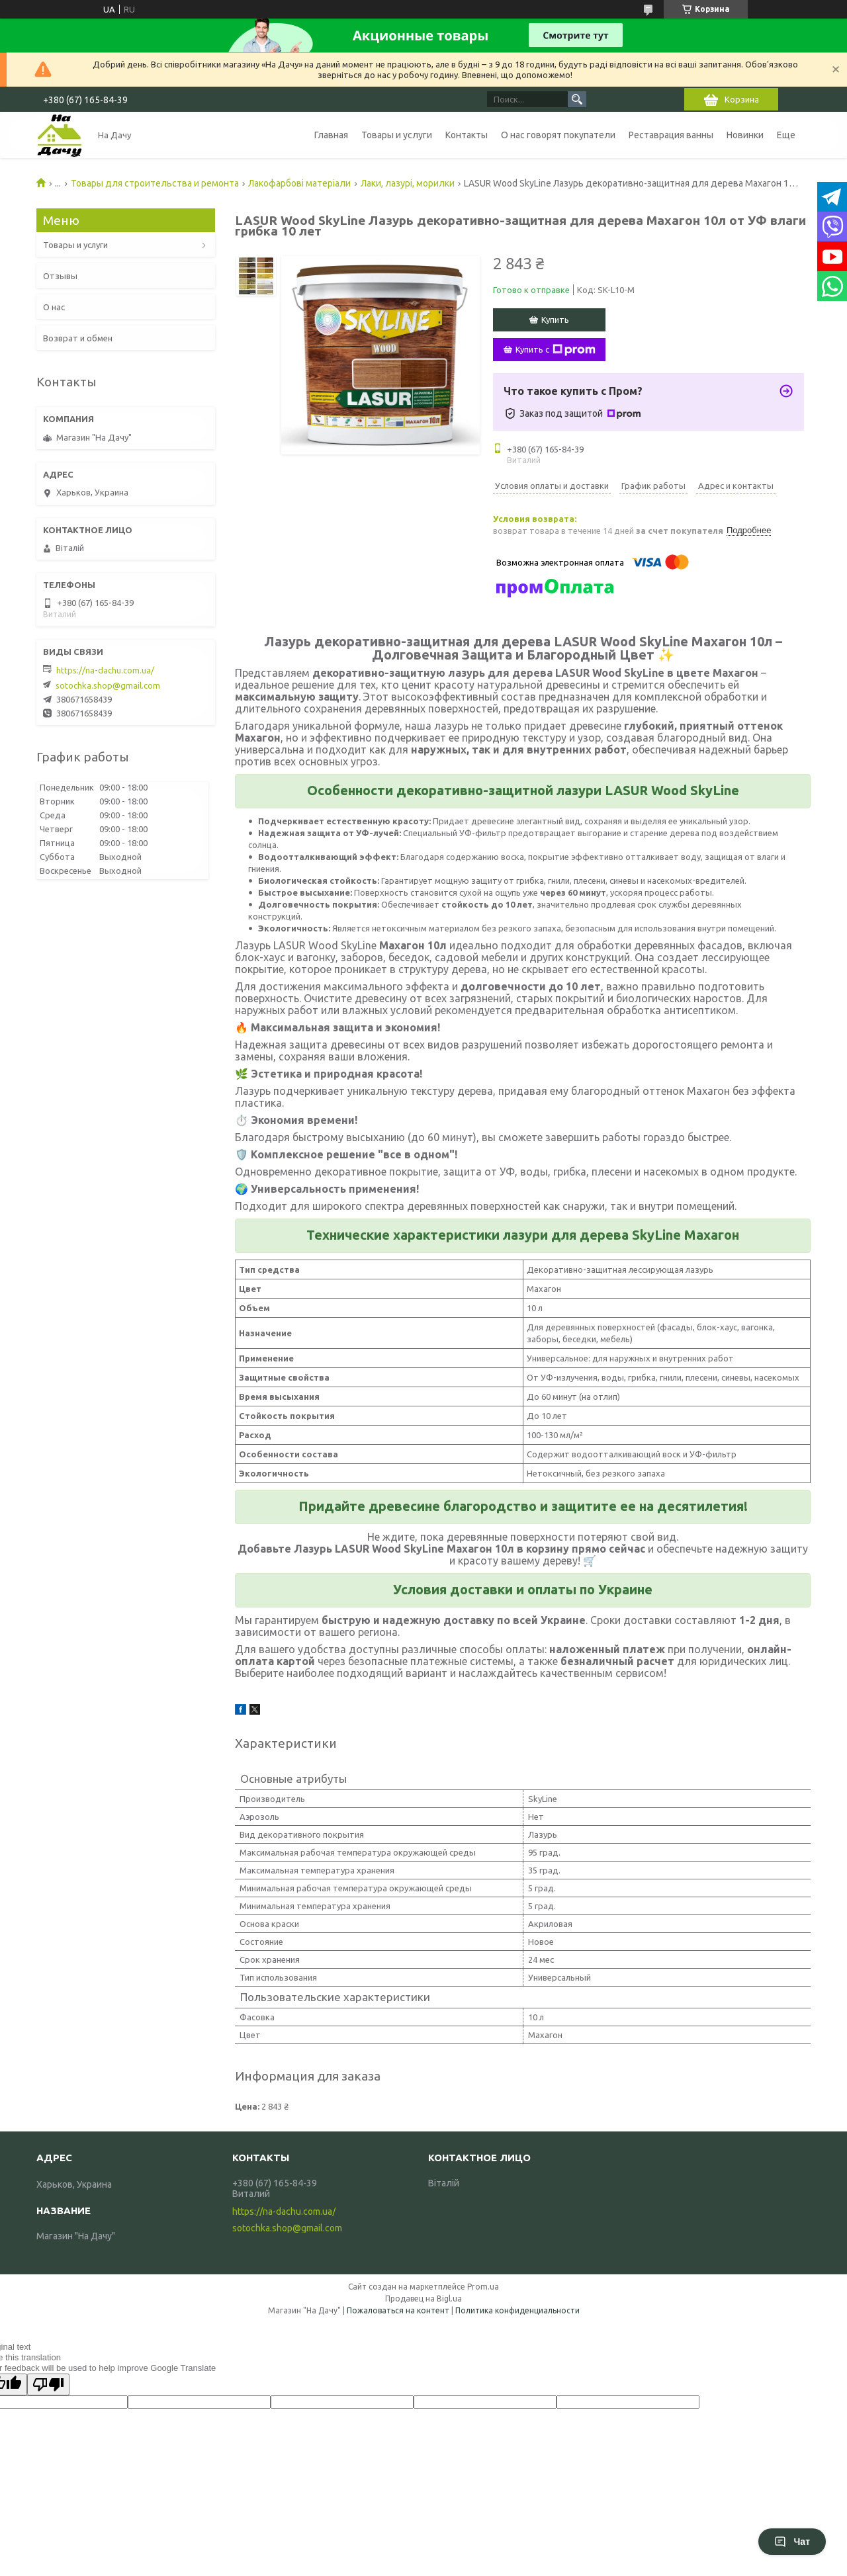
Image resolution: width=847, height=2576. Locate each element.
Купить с (555, 350)
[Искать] (577, 99)
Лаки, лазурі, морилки (408, 183)
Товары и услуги (396, 135)
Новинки (745, 135)
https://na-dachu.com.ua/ (105, 670)
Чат (792, 2542)
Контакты (466, 135)
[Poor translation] (48, 2384)
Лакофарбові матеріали (299, 183)
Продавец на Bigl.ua (423, 2298)
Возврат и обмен (77, 338)
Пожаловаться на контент (398, 2310)
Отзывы (60, 275)
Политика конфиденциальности (517, 2310)
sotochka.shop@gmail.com (108, 685)
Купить (555, 319)
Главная (331, 135)
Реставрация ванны (671, 135)
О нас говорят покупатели (558, 135)
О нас (54, 307)
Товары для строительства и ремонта (155, 183)
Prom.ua (483, 2286)
